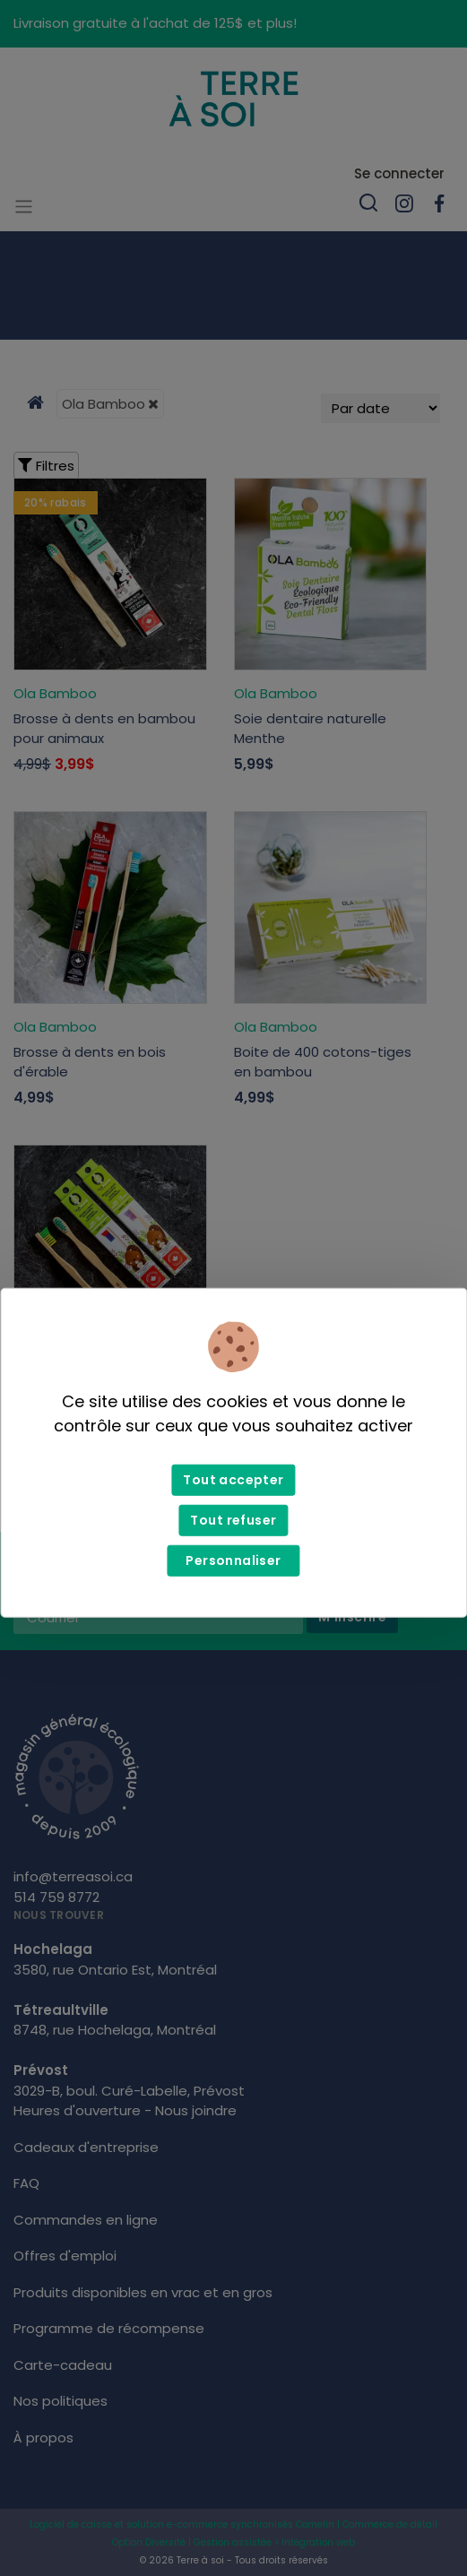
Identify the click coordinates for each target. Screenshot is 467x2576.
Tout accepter (233, 1480)
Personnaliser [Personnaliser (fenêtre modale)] (233, 1560)
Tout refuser (233, 1520)
